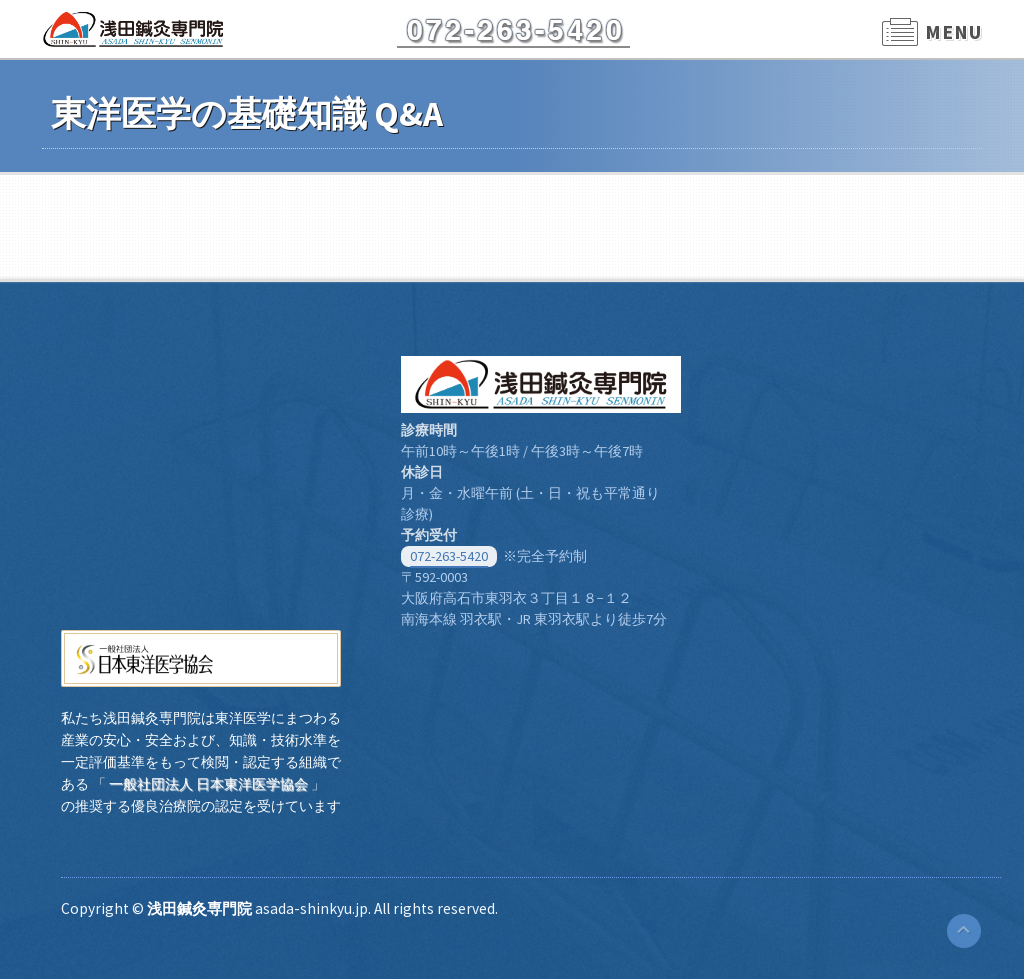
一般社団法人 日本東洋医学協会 (208, 784)
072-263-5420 (449, 556)
